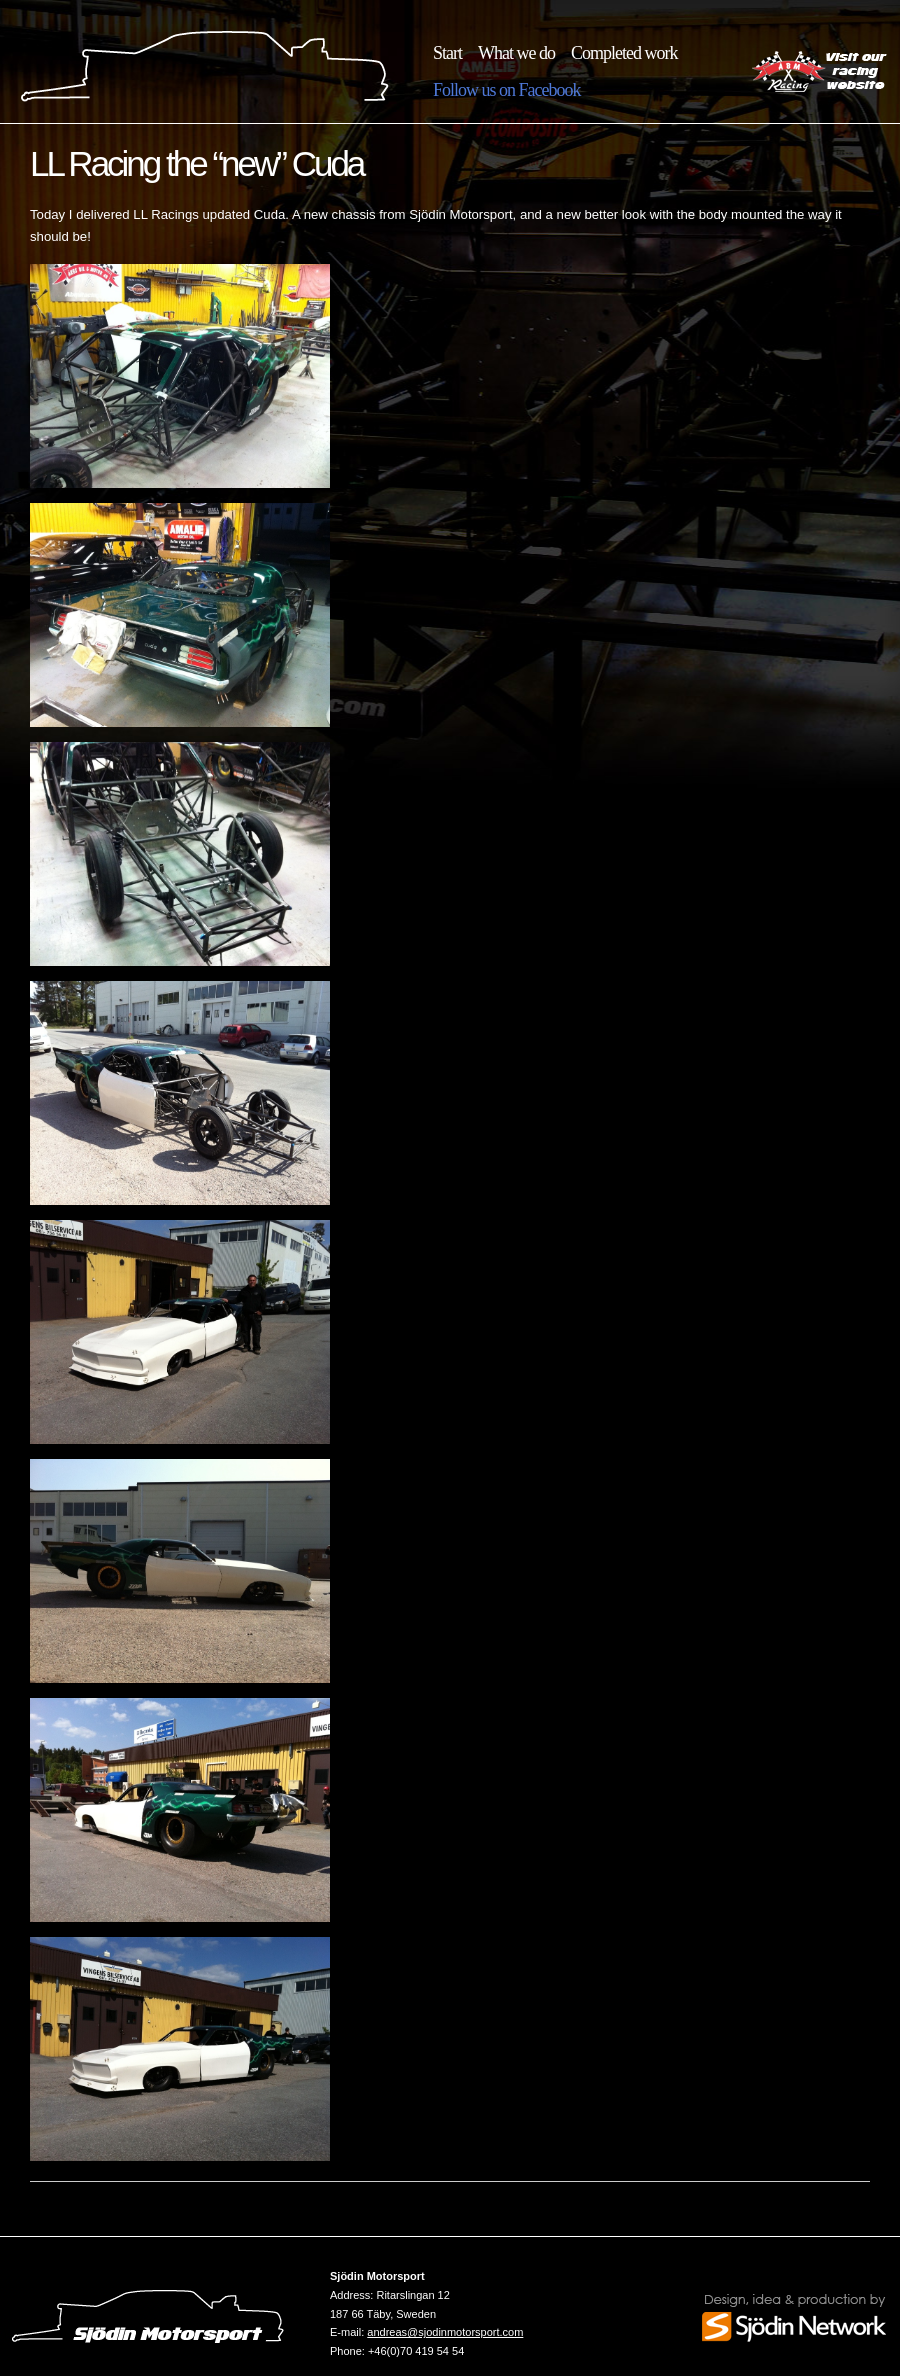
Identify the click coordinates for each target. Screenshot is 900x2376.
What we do (516, 53)
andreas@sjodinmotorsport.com (445, 2332)
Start (447, 53)
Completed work (624, 53)
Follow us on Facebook (507, 90)
